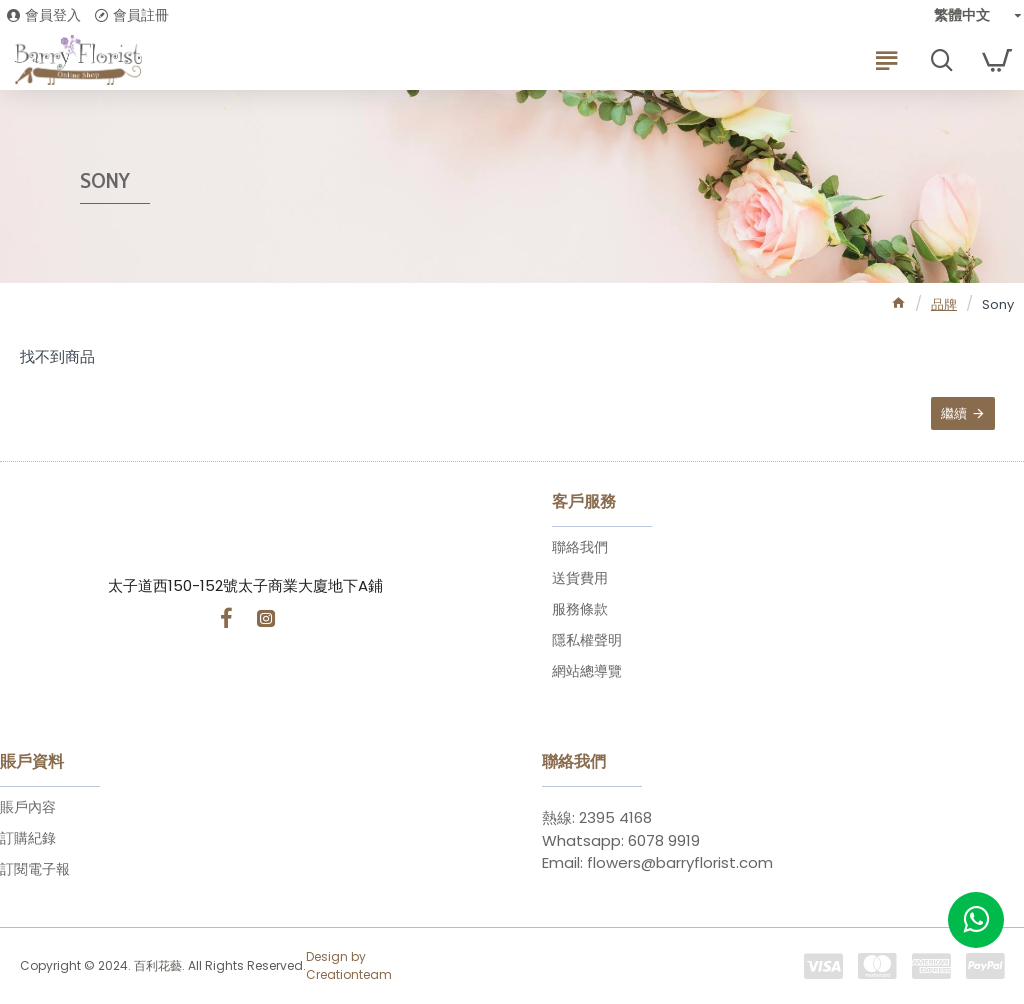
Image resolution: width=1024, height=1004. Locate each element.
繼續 (953, 414)
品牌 (944, 304)
